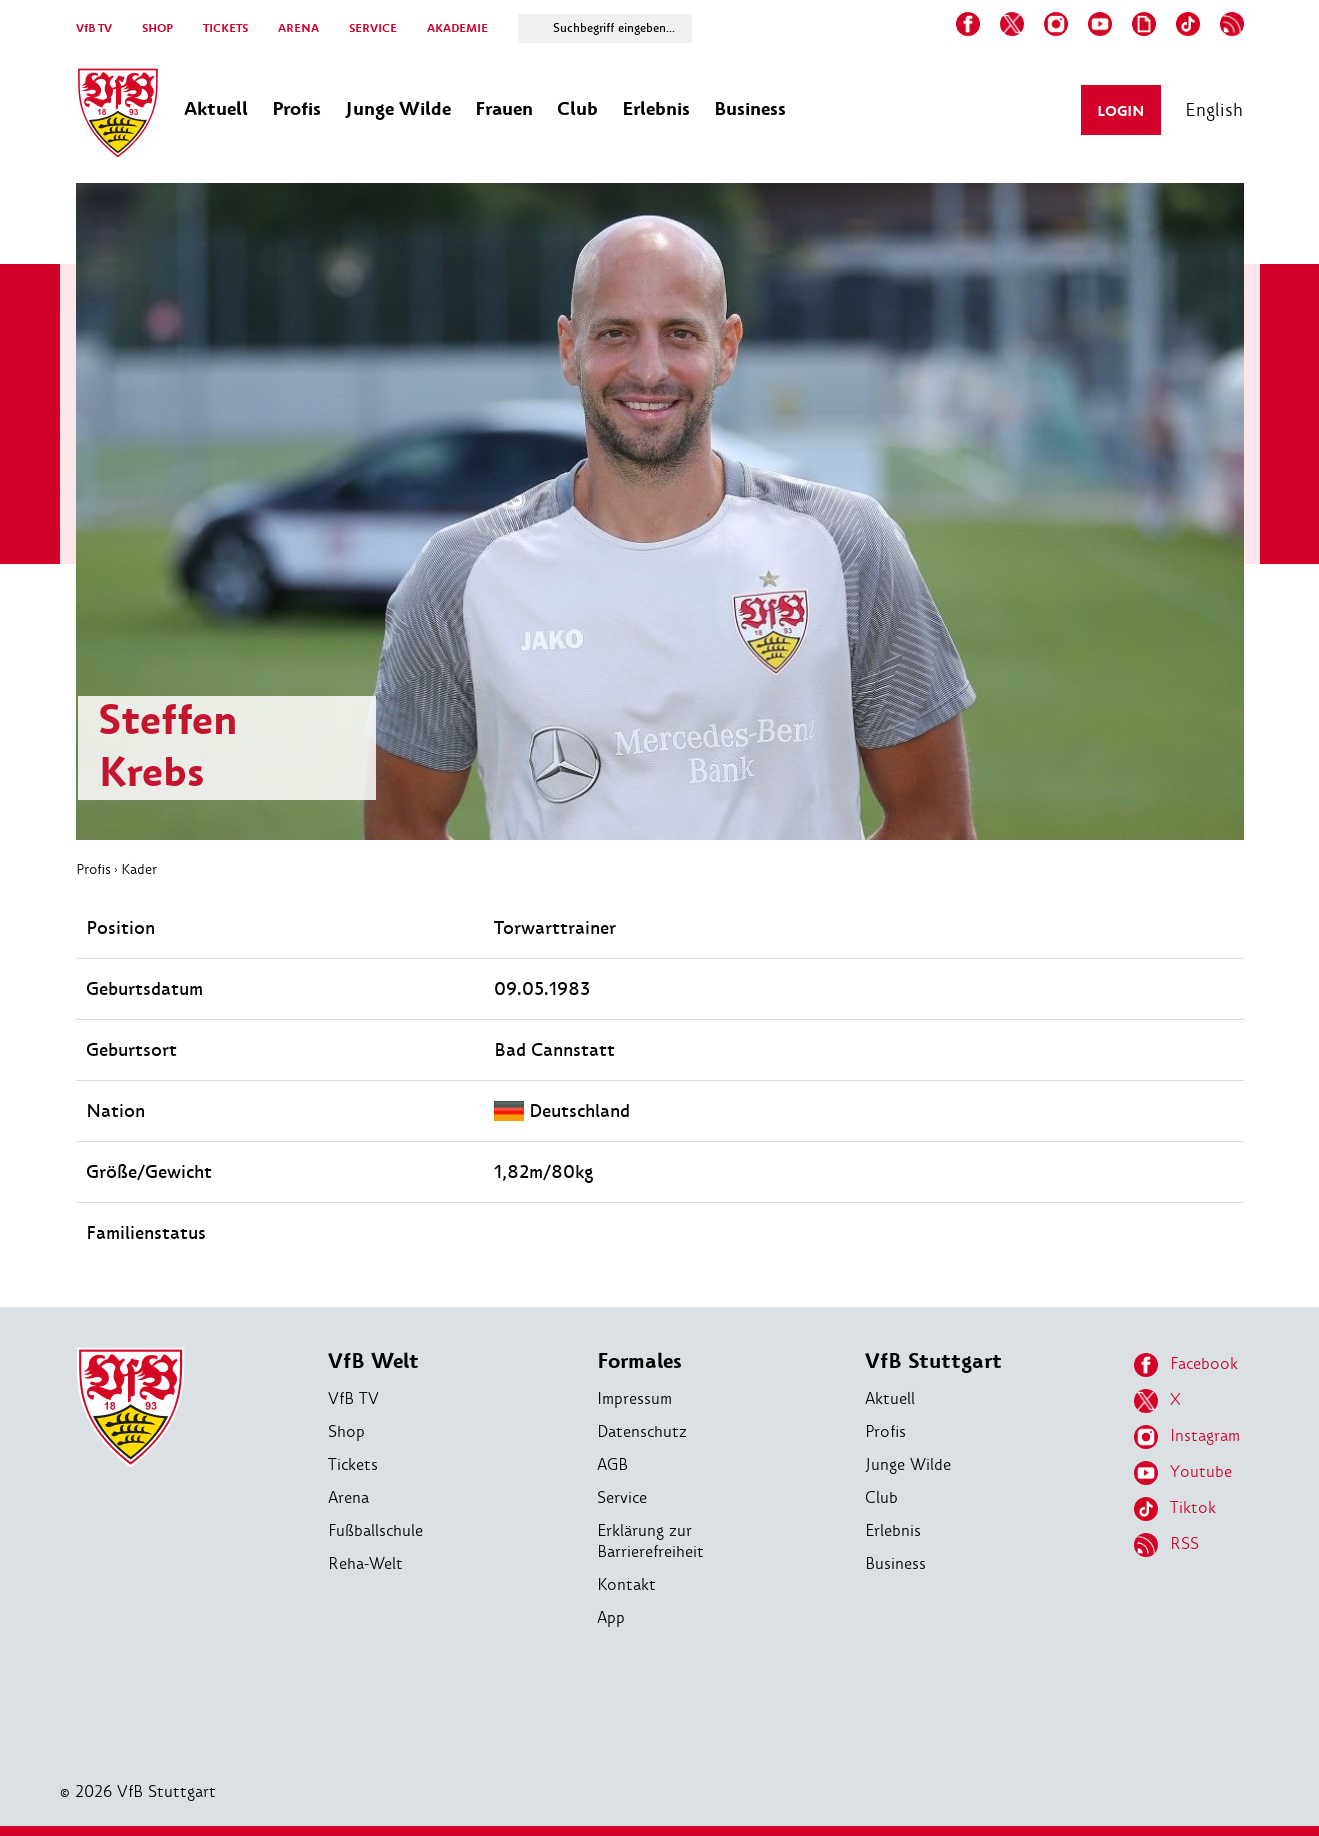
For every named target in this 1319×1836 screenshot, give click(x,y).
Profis (93, 869)
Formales (639, 1361)
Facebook (1186, 1365)
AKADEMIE (457, 28)
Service (622, 1497)
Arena (348, 1497)
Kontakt (626, 1584)
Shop (346, 1431)
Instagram (1187, 1437)
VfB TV (94, 28)
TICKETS (225, 28)
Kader (139, 869)
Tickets (353, 1464)
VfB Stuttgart (933, 1361)
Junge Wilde (908, 1464)
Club (881, 1497)
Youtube (1183, 1473)
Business (895, 1563)
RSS (1166, 1545)
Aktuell (890, 1398)
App (611, 1617)
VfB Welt (373, 1361)
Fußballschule (375, 1530)
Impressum (634, 1398)
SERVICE (373, 28)
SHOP (157, 28)
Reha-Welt (365, 1563)
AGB (612, 1464)
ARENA (298, 28)
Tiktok (1175, 1509)
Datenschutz (642, 1431)
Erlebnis (893, 1530)
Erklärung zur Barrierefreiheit (650, 1541)
